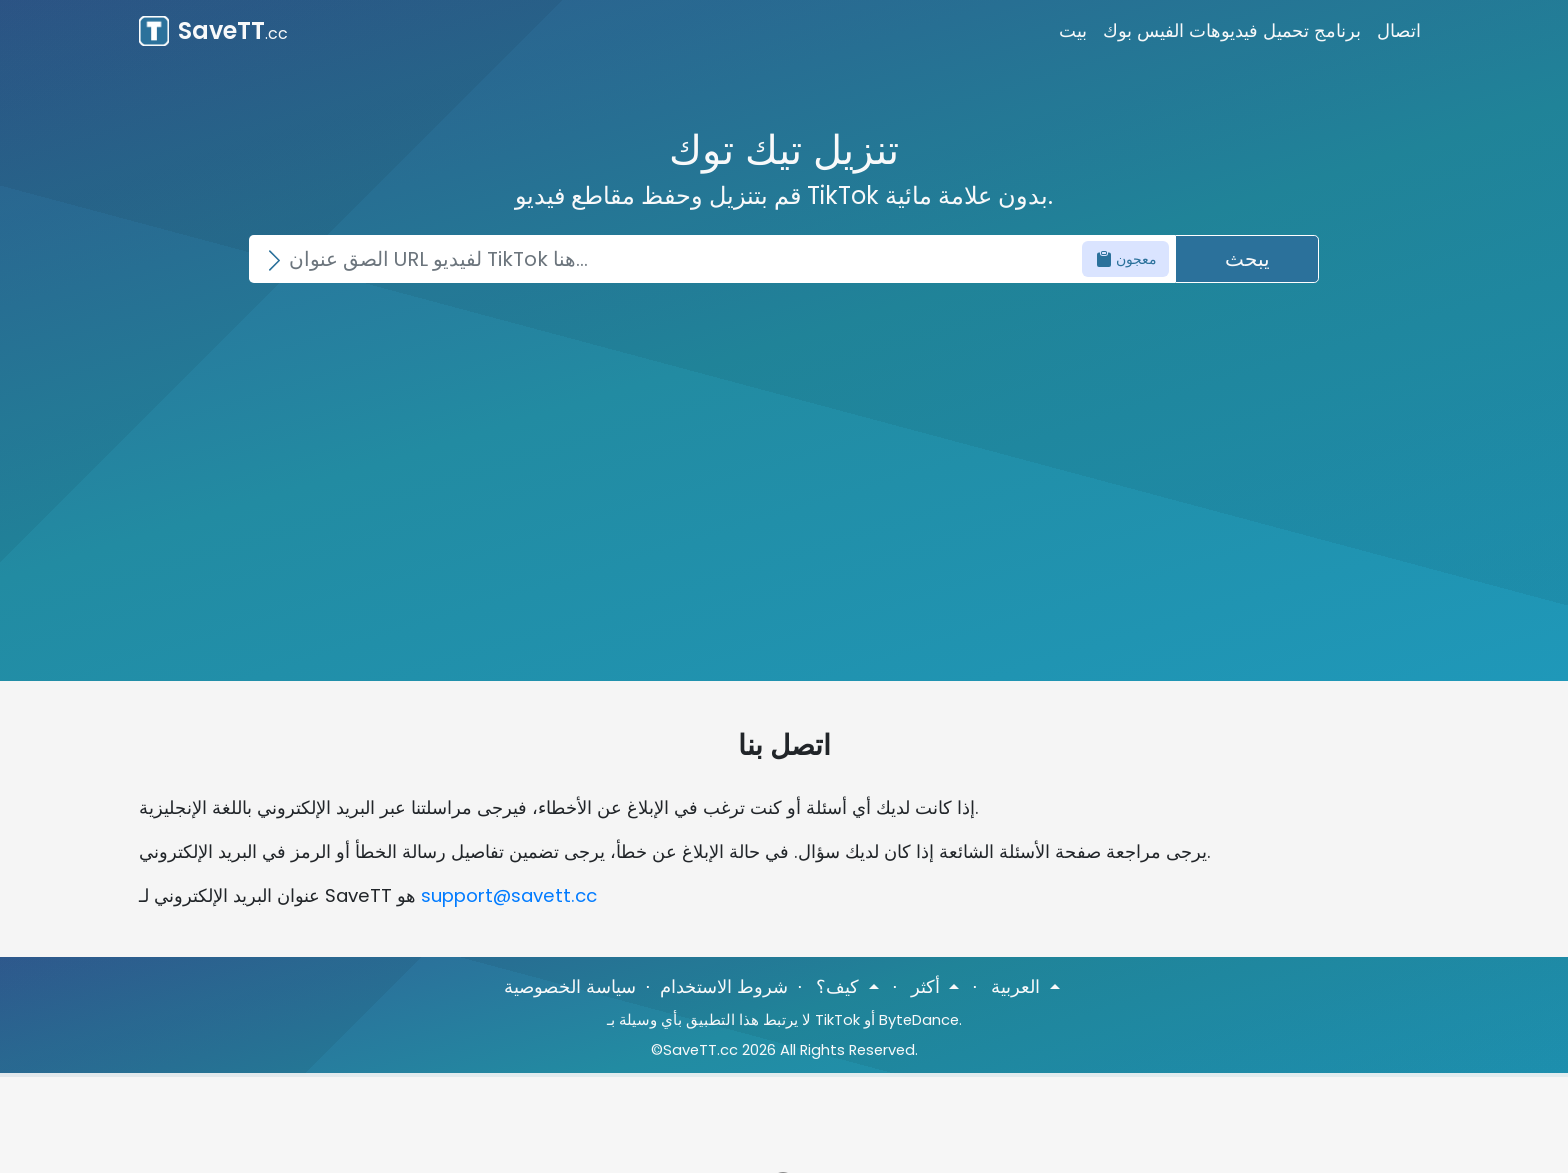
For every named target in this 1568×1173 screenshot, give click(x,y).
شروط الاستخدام (724, 986)
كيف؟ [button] (840, 986)
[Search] (712, 259)
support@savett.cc (509, 895)
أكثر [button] (928, 986)
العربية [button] (1018, 986)
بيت (1073, 30)
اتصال (1399, 30)
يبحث (1247, 259)
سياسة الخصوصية (570, 986)
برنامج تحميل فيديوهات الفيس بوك (1232, 30)
